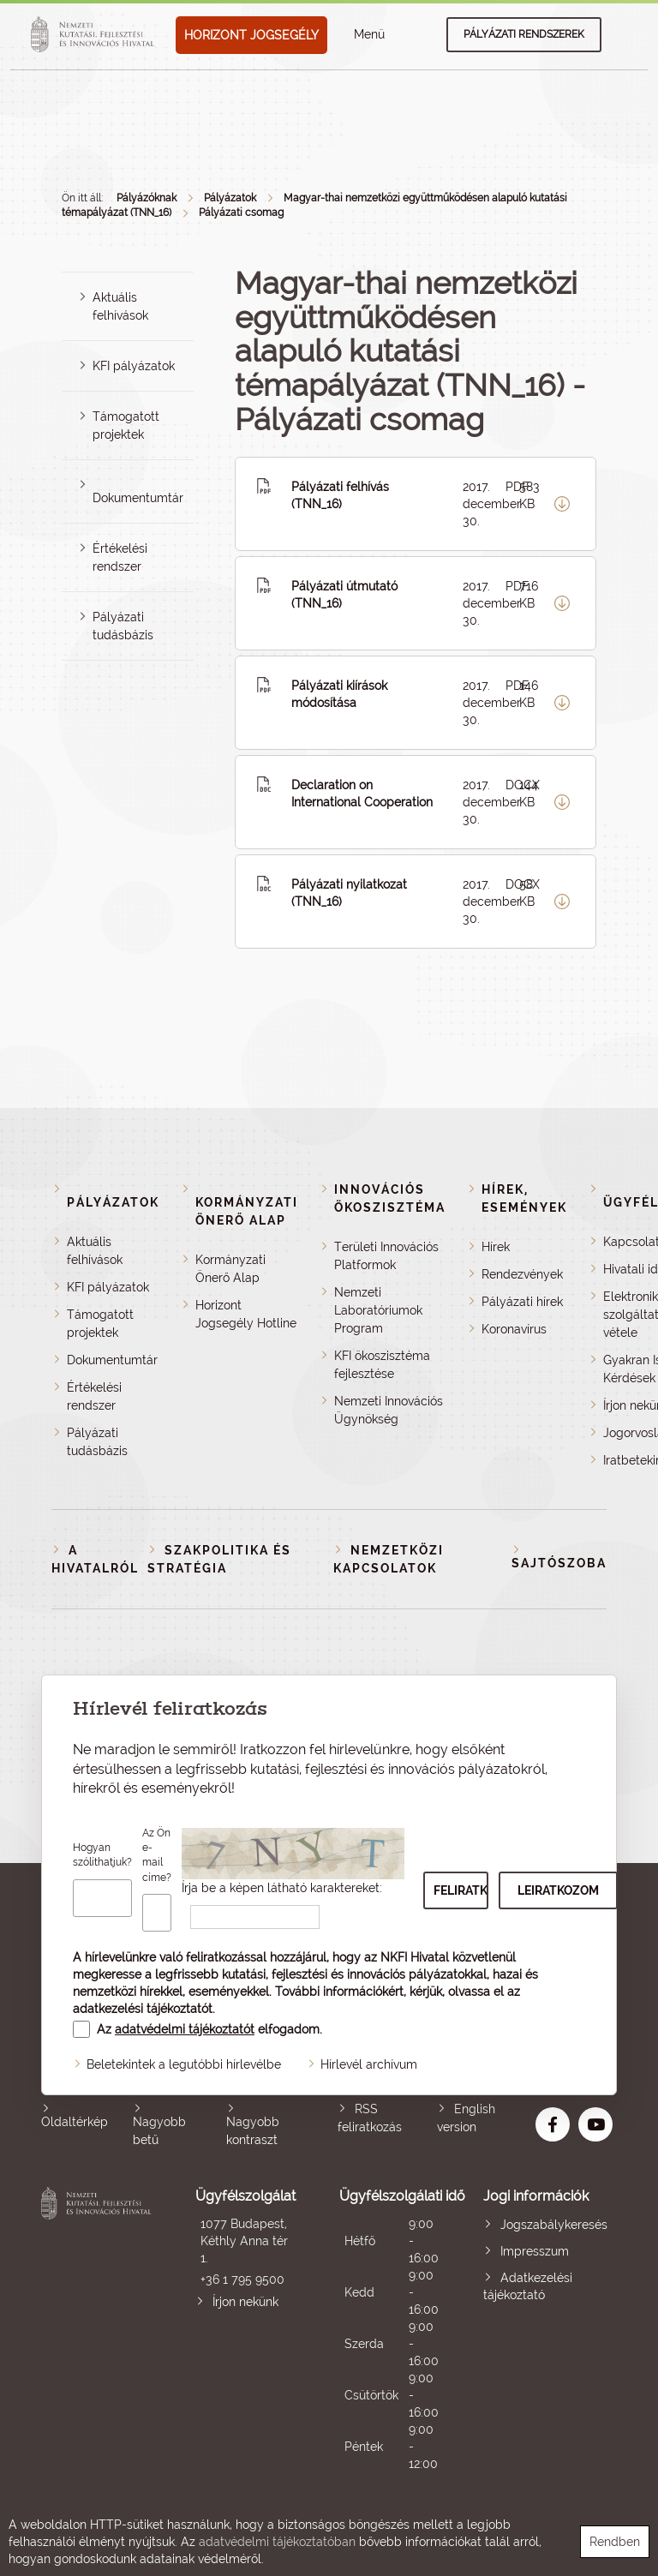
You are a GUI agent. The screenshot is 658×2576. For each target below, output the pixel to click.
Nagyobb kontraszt (252, 2131)
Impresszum (534, 2251)
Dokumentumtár (138, 498)
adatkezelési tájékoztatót (142, 2009)
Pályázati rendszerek (524, 34)
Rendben (614, 2542)
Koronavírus (514, 1329)
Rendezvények (522, 1274)
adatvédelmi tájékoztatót (184, 2029)
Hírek (496, 1247)
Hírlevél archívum (368, 2064)
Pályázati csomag (241, 213)
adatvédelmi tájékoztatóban (277, 2542)
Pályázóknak (146, 198)
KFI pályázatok (134, 366)
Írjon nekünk (245, 2302)
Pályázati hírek (522, 1302)
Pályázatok (230, 198)
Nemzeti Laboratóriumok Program (378, 1310)
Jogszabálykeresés (553, 2225)
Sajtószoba (559, 1563)
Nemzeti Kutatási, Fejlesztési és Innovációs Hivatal (98, 2329)
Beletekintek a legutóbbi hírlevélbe (184, 2064)
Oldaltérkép (74, 2122)
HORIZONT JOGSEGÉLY (251, 35)
